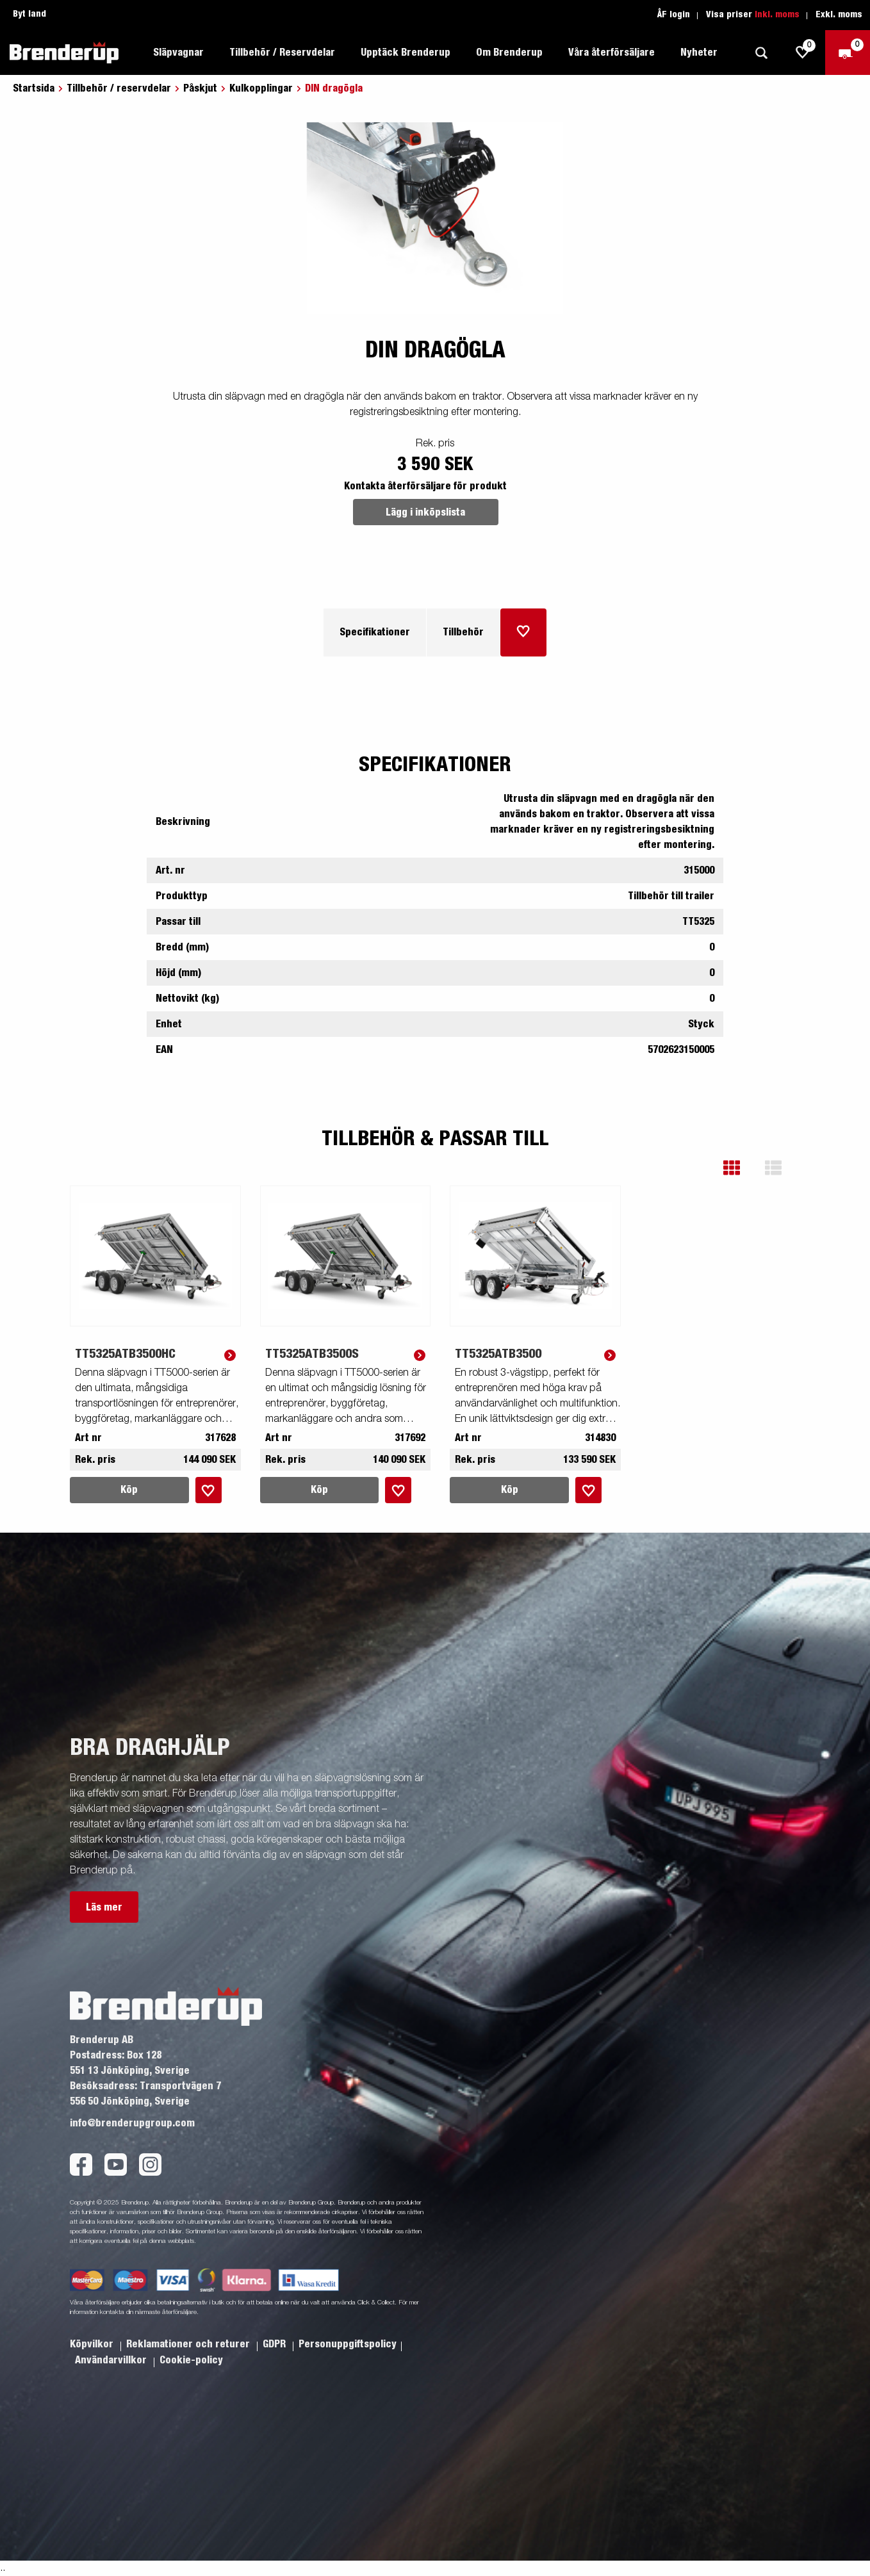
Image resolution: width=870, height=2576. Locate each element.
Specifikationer (375, 632)
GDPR (275, 2344)
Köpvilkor (93, 2344)
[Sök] (761, 52)
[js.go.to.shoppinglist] (802, 52)
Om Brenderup (509, 52)
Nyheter (699, 52)
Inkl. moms (777, 14)
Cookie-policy (191, 2360)
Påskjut (200, 88)
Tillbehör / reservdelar (119, 88)
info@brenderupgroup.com (132, 2123)
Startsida (33, 88)
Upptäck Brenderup (405, 52)
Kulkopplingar (261, 88)
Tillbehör (463, 632)
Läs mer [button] (104, 1907)
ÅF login (673, 14)
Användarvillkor (112, 2360)
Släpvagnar (178, 52)
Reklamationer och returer (189, 2344)
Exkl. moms (839, 14)
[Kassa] (847, 52)
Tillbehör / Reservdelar (282, 52)
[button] (741, 1168)
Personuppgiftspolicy (348, 2344)
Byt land (29, 14)
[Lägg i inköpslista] (523, 632)
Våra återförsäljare (611, 52)
